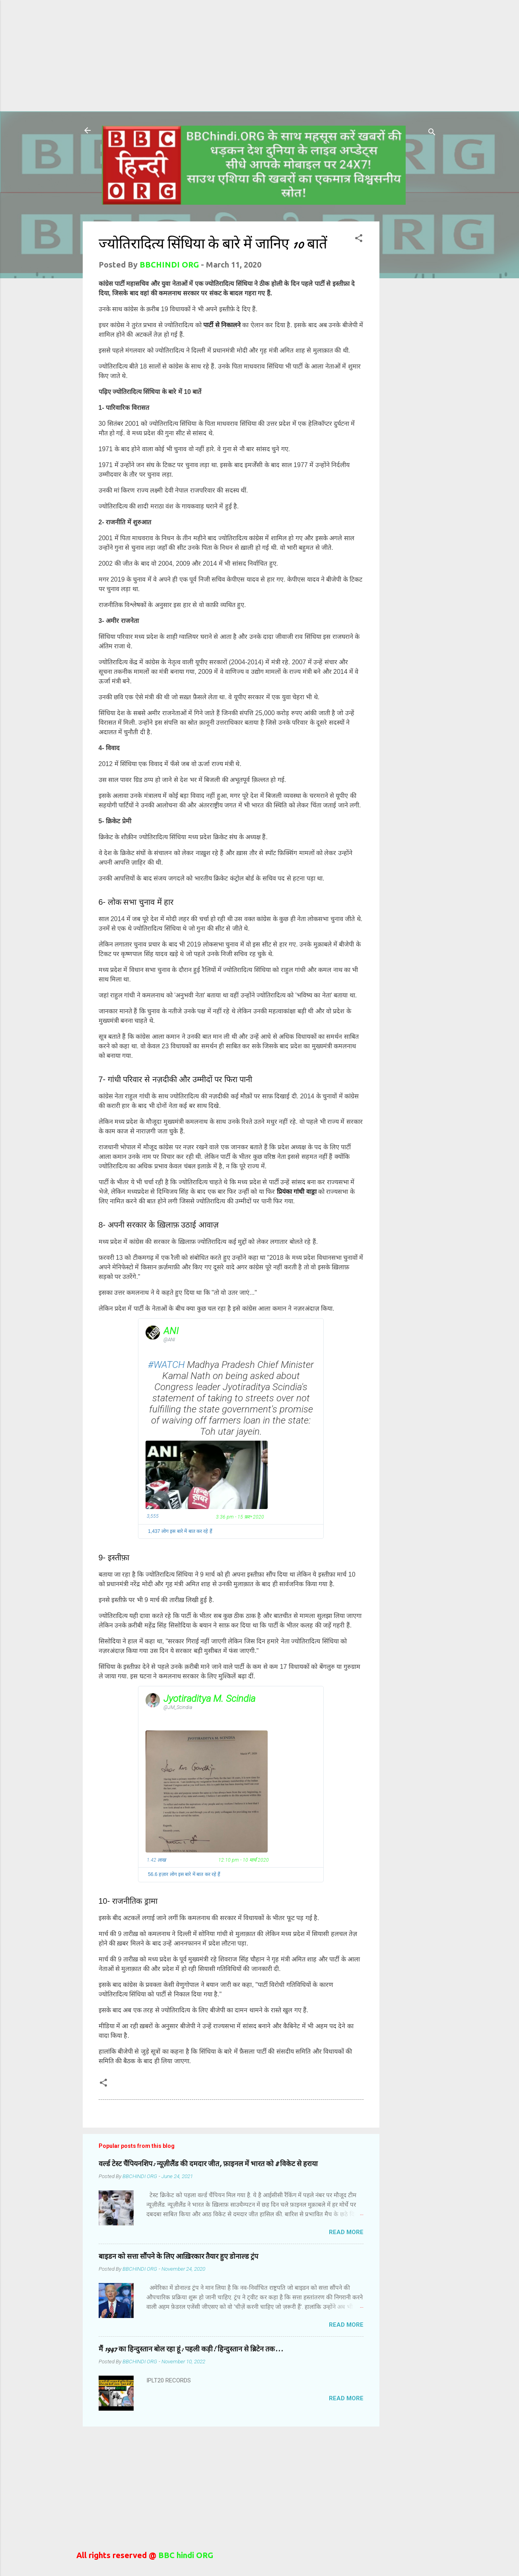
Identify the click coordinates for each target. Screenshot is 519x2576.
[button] (358, 239)
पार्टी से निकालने (222, 325)
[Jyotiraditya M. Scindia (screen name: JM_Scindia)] (153, 1700)
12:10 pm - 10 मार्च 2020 (243, 1860)
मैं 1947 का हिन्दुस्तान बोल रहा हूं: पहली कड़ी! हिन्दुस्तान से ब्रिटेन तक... (191, 2349)
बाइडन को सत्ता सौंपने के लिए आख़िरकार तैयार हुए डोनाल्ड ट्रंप (178, 2257)
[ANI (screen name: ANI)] (153, 1332)
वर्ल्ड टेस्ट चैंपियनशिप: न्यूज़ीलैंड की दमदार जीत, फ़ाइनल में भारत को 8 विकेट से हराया (208, 2164)
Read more (346, 2232)
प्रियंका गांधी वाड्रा (297, 1191)
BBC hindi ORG (184, 2555)
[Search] (432, 133)
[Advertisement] (207, 55)
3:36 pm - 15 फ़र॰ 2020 (240, 1517)
